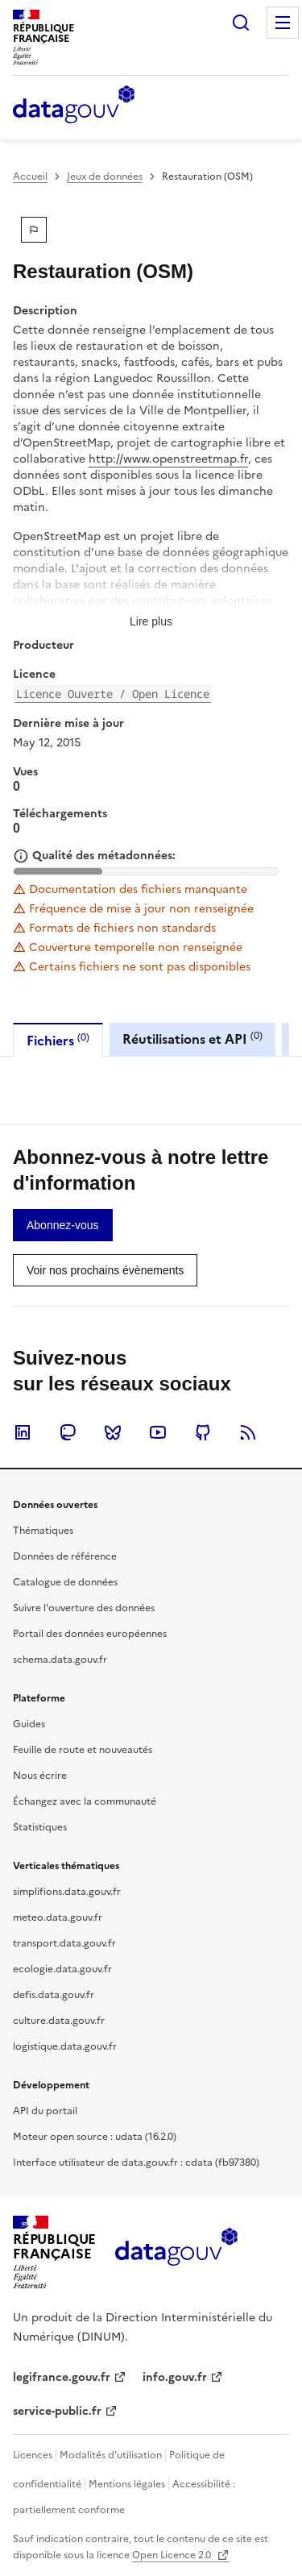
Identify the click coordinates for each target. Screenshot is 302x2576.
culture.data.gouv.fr (59, 2020)
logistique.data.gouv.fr (65, 2046)
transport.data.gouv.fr (64, 1943)
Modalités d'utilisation (111, 2455)
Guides (29, 1724)
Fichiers (58, 1040)
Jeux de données (105, 176)
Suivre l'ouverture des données (84, 1608)
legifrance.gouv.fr (61, 2377)
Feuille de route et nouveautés (82, 1750)
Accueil (30, 176)
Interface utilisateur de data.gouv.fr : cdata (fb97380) (136, 2162)
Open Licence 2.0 (172, 2555)
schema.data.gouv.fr (60, 1659)
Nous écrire (40, 1775)
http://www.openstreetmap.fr (168, 459)
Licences (32, 2455)
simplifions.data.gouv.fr (67, 1891)
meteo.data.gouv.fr (57, 1917)
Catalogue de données (65, 1582)
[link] (63, 1225)
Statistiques (40, 1827)
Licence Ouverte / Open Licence (112, 693)
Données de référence (65, 1556)
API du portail (45, 2111)
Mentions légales (127, 2484)
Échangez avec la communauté (84, 1801)
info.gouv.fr (175, 2377)
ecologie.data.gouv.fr (62, 1969)
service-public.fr (57, 2411)
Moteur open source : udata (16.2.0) (94, 2136)
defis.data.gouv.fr (53, 1995)
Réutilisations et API (192, 1038)
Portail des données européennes (90, 1634)
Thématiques (43, 1530)
